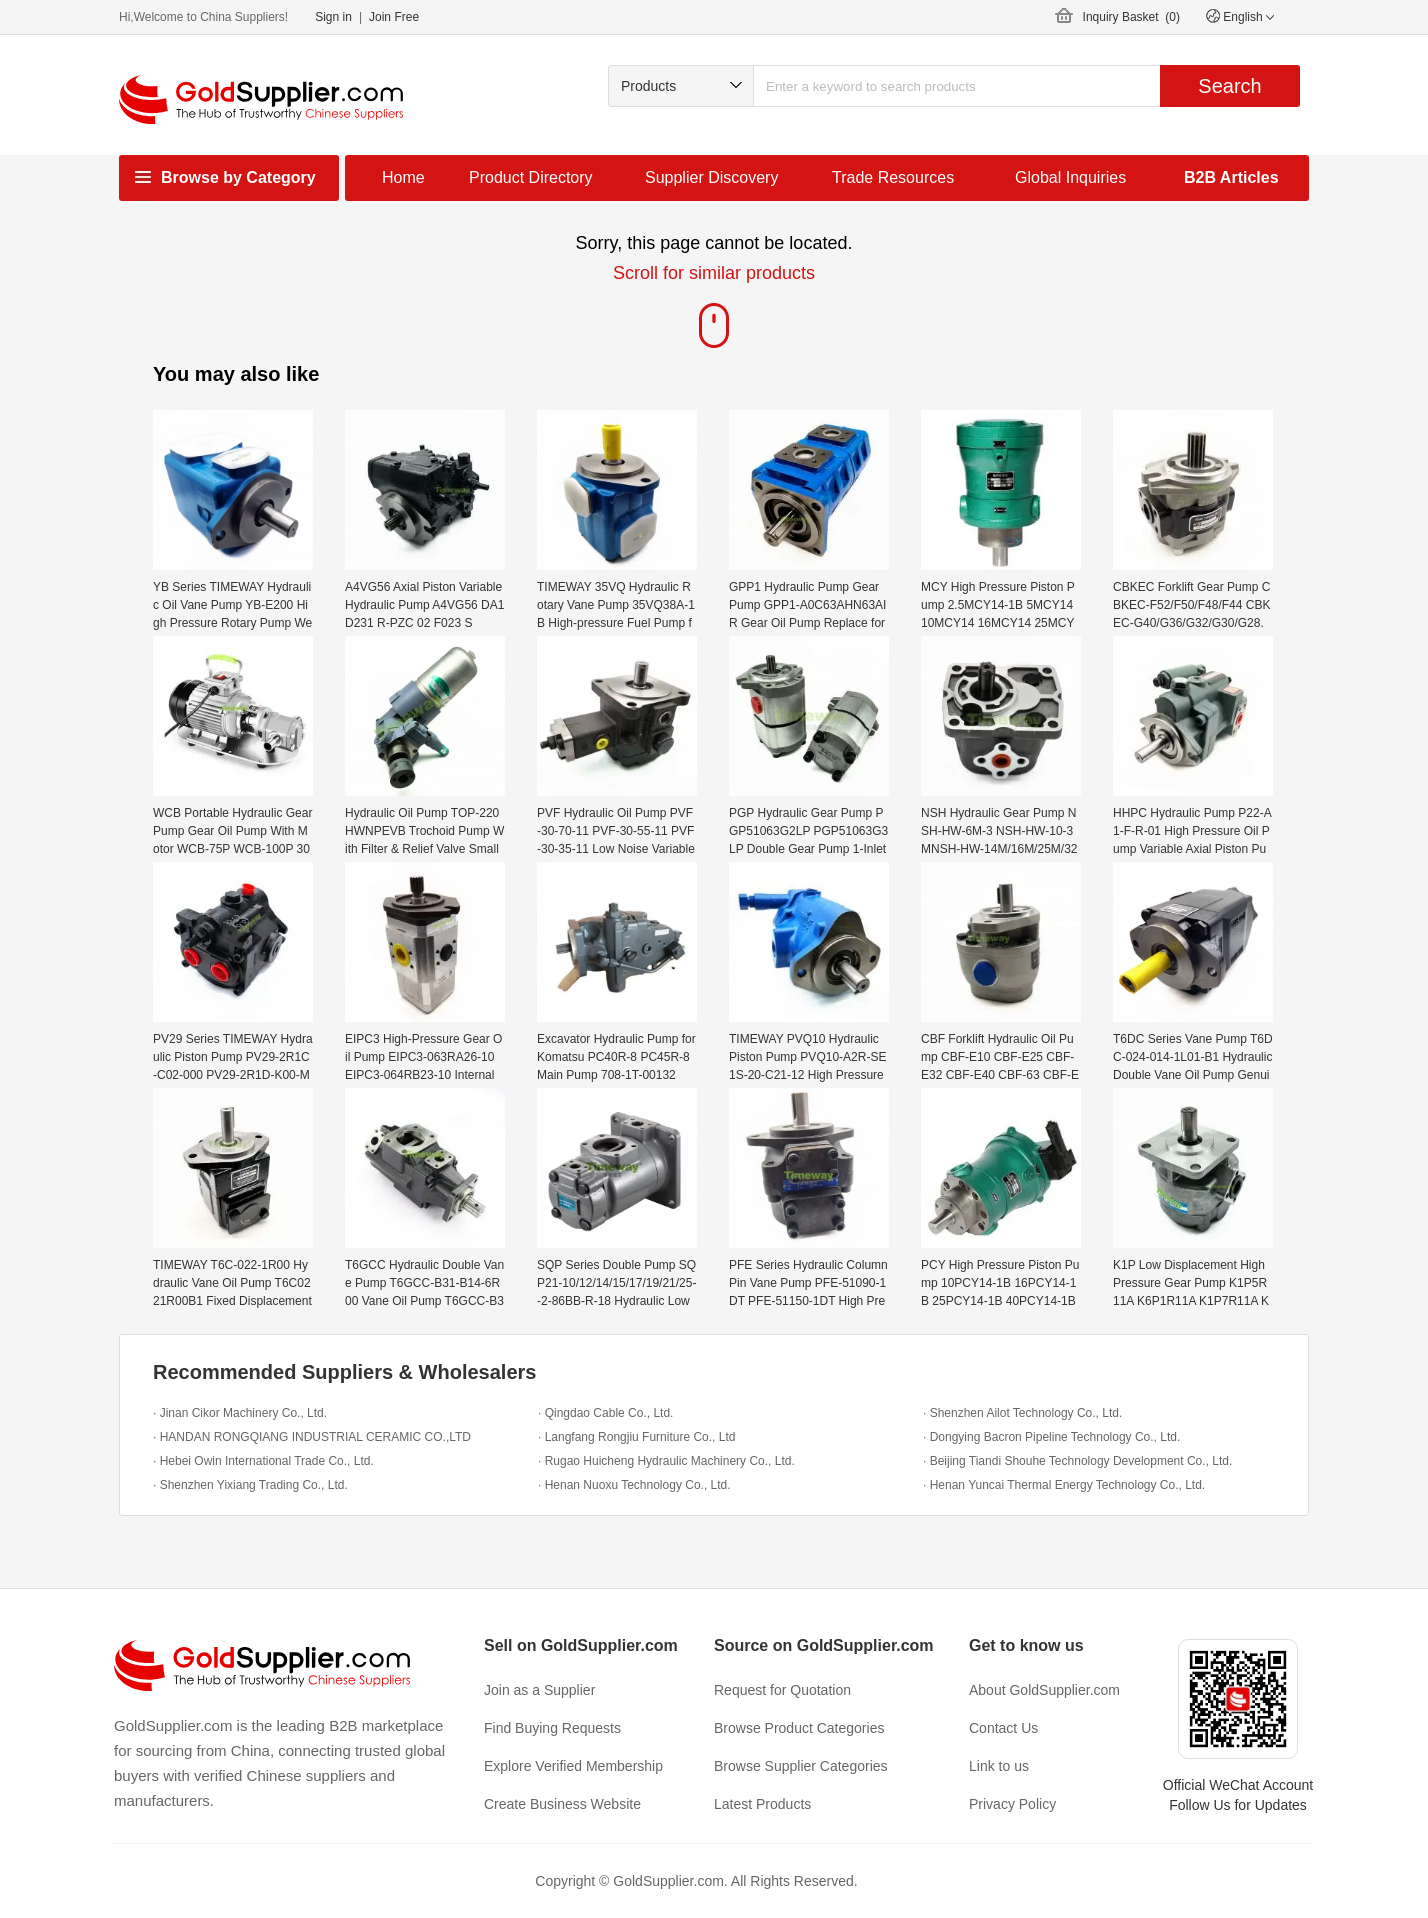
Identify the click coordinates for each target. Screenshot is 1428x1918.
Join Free (394, 17)
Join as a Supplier (539, 1690)
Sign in (333, 17)
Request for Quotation (782, 1690)
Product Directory (531, 177)
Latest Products (762, 1804)
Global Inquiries (1070, 177)
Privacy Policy (1012, 1804)
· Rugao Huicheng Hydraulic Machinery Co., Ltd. (666, 1461)
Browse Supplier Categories (801, 1766)
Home (403, 177)
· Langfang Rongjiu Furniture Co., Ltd (636, 1437)
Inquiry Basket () (1131, 17)
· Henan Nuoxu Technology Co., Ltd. (634, 1485)
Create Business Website (562, 1804)
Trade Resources (893, 177)
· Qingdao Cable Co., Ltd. (605, 1413)
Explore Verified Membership (573, 1766)
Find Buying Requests (552, 1728)
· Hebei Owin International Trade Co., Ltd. (263, 1461)
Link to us (999, 1766)
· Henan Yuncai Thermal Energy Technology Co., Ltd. (1064, 1485)
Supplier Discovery (711, 177)
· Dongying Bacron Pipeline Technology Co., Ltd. (1051, 1437)
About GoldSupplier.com (1044, 1690)
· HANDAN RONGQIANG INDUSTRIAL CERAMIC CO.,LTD (312, 1437)
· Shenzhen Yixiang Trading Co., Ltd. (250, 1485)
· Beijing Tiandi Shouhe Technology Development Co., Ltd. (1077, 1461)
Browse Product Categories (799, 1728)
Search (1229, 86)
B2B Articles (1231, 177)
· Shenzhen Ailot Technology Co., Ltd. (1022, 1413)
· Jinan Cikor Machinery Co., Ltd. (240, 1413)
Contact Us (1003, 1728)
